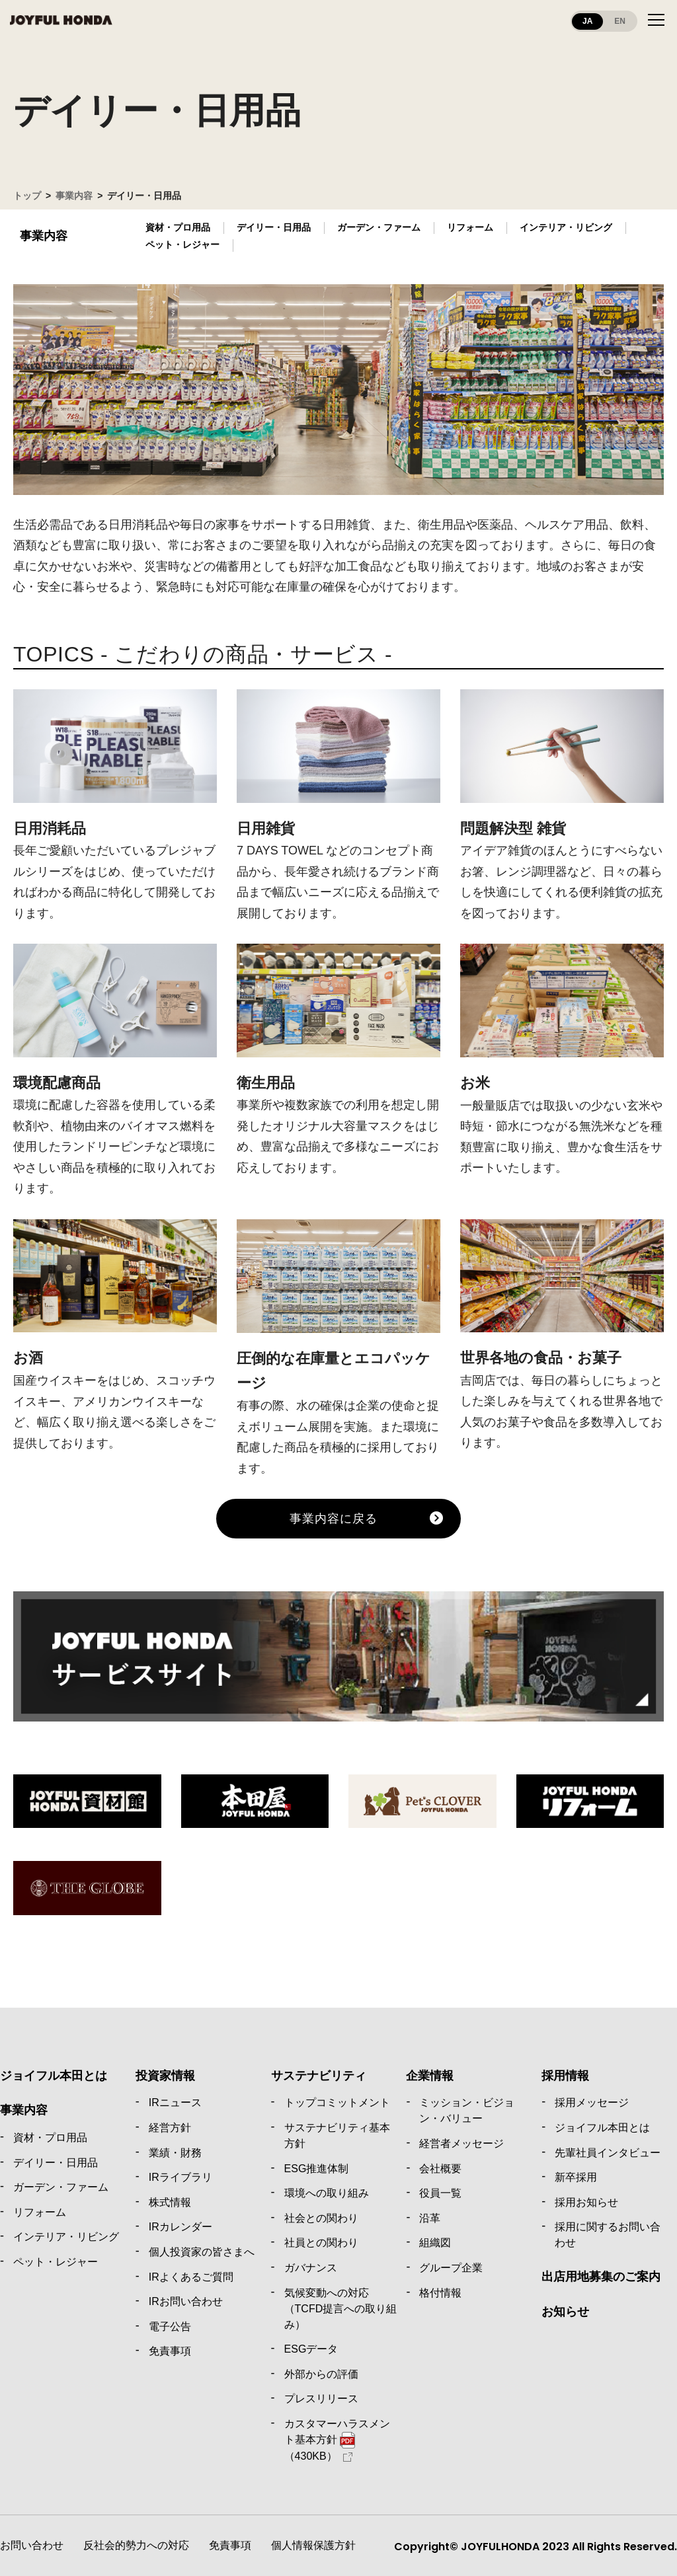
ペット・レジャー (182, 244)
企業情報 (430, 2075)
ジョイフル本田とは (53, 2075)
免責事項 (230, 2545)
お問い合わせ (31, 2545)
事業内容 (74, 195)
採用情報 (565, 2075)
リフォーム (470, 227)
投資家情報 (165, 2075)
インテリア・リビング (566, 227)
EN (619, 21)
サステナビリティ (318, 2075)
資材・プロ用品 (177, 227)
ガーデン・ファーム (378, 227)
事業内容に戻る (333, 1518)
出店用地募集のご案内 (600, 2276)
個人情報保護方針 (313, 2545)
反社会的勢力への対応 (136, 2545)
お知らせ (565, 2311)
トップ (27, 195)
